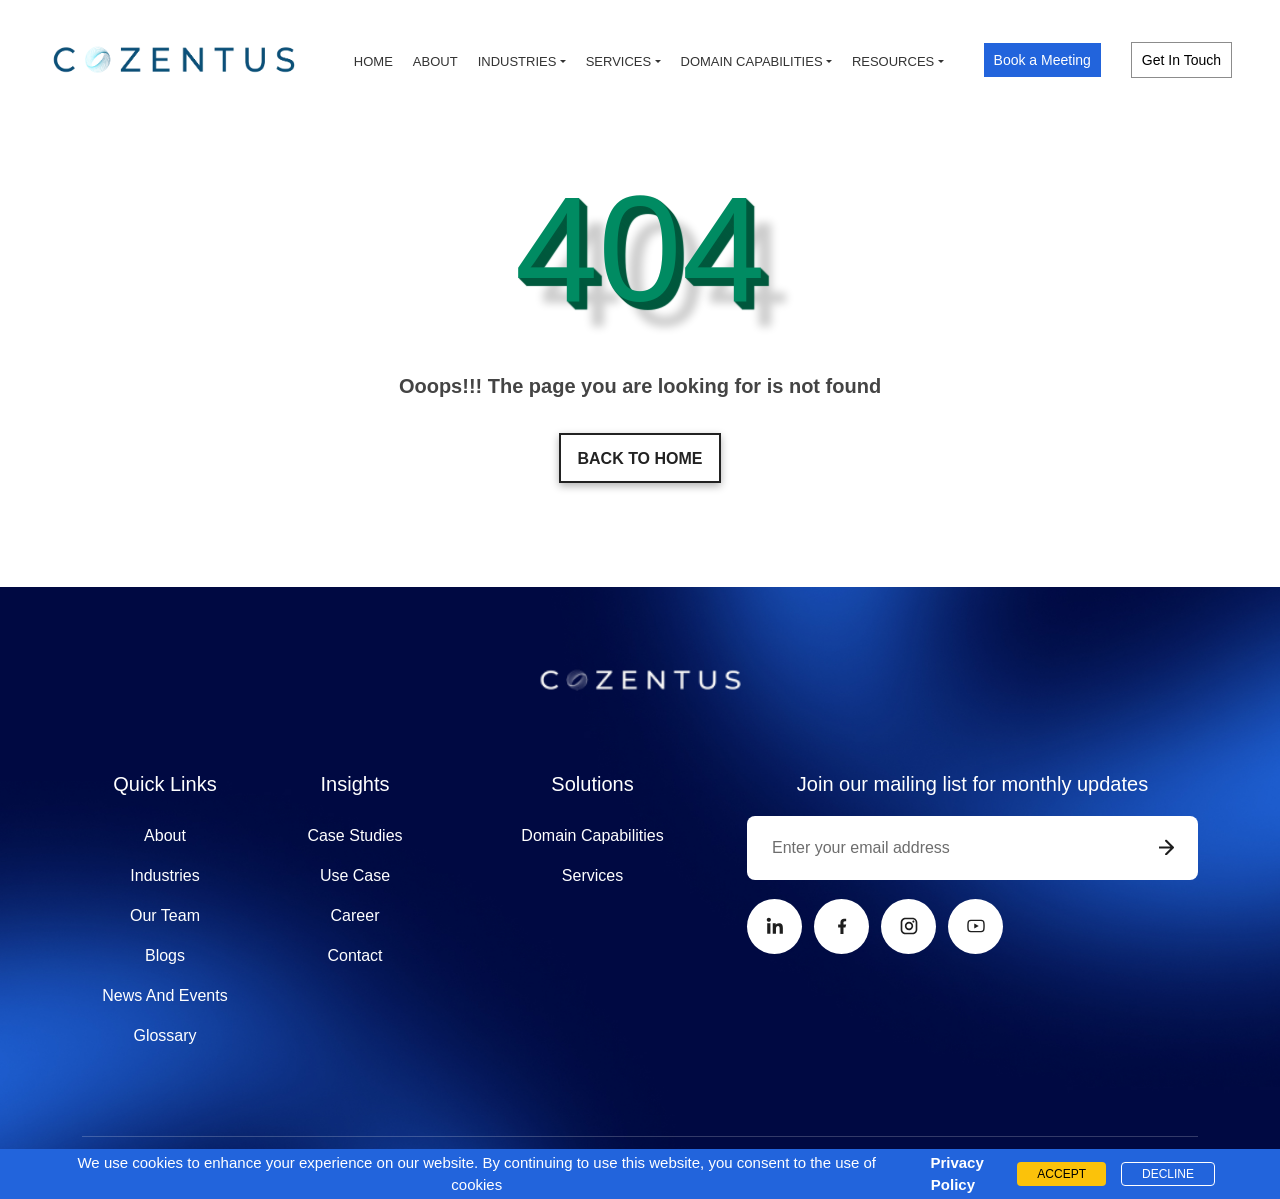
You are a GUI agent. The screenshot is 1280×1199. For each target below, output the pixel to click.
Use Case (355, 875)
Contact (354, 955)
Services (619, 61)
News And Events (164, 995)
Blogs (165, 955)
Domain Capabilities (592, 835)
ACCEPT (1061, 1174)
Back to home (639, 458)
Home (373, 61)
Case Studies (354, 835)
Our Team (165, 915)
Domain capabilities (752, 61)
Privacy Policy (953, 1174)
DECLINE (1168, 1174)
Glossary (164, 1035)
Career (355, 915)
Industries (517, 61)
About (435, 61)
